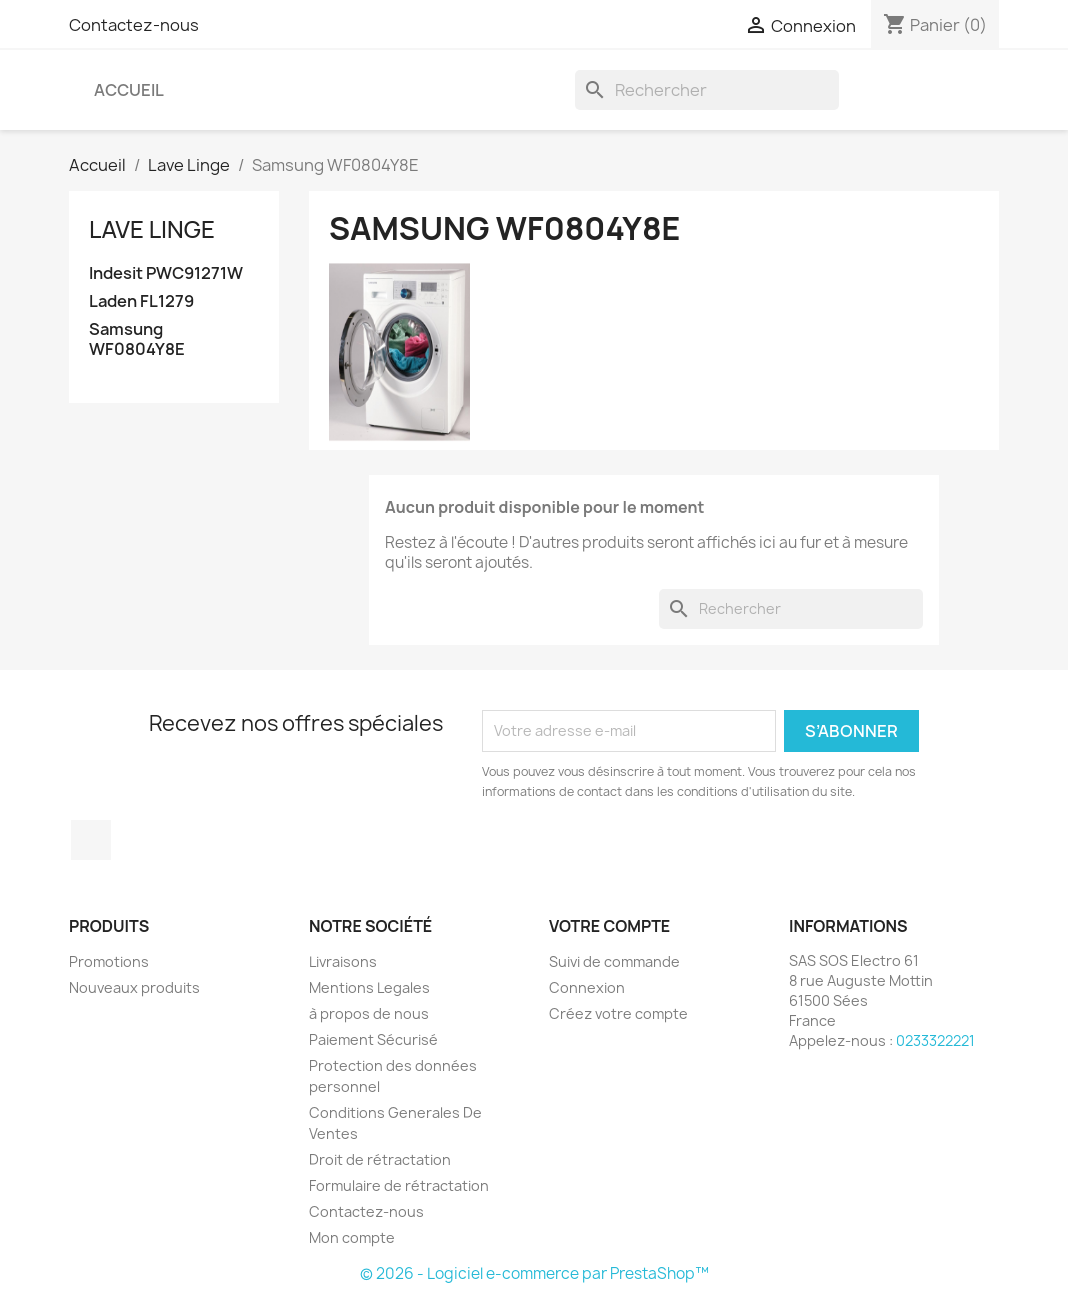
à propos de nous (369, 1013)
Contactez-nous (134, 25)
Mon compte (352, 1237)
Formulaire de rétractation (399, 1185)
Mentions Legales (369, 987)
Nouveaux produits (134, 987)
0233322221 (935, 1040)
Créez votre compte (618, 1013)
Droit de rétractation (380, 1159)
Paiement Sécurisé (373, 1039)
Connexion (587, 987)
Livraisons (343, 961)
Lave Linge (152, 228)
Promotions (109, 961)
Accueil (129, 90)
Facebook (91, 840)
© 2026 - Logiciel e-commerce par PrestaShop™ (534, 1273)
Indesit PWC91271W (166, 273)
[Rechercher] (707, 90)
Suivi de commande (614, 961)
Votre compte (609, 926)
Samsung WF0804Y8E (137, 339)
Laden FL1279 (141, 301)
